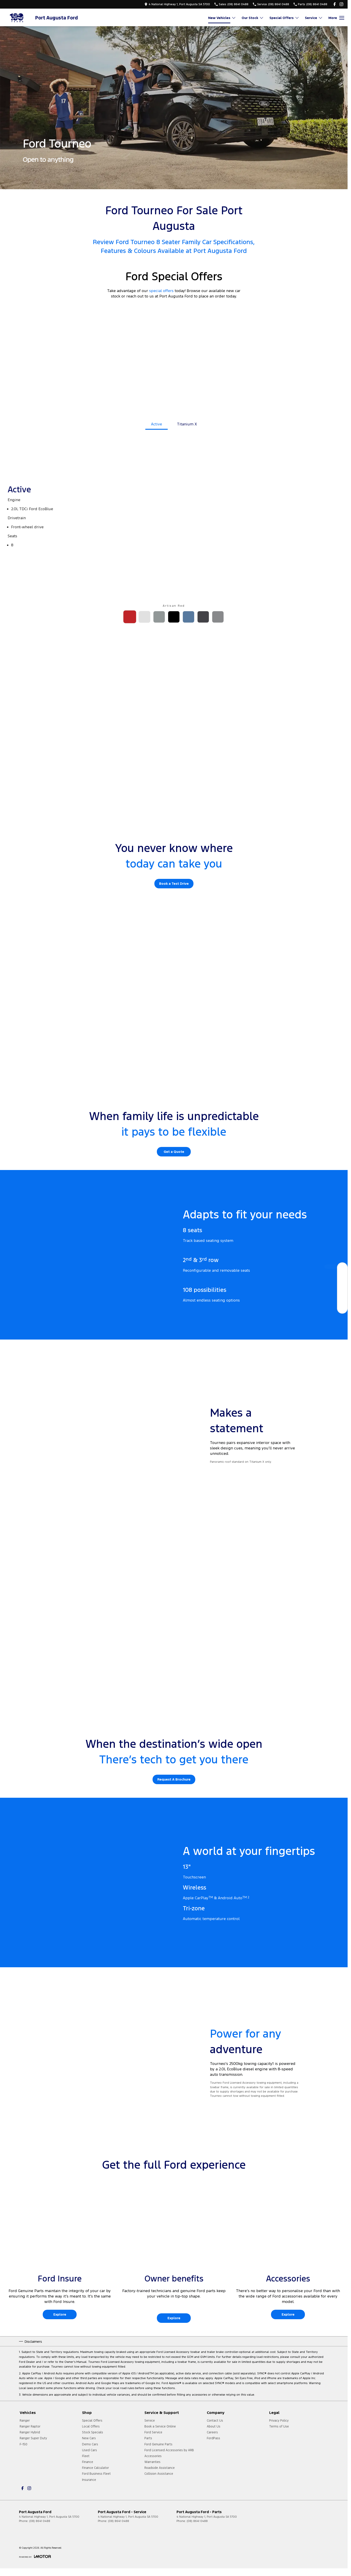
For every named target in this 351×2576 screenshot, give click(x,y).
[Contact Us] (342, 1308)
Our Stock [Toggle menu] (253, 18)
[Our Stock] (342, 1268)
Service (149, 2420)
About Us (213, 2426)
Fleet (86, 2456)
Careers (212, 2432)
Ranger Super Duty (33, 2438)
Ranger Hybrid (30, 2432)
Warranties (152, 2462)
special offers (161, 290)
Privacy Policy (279, 2420)
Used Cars (89, 2450)
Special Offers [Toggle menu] (284, 18)
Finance (87, 2462)
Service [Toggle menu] (314, 18)
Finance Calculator (95, 2468)
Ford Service (153, 2432)
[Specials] (342, 1288)
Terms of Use (279, 2426)
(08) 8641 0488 (39, 2521)
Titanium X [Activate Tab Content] (187, 424)
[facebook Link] (334, 4)
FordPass (213, 2438)
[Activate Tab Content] (129, 618)
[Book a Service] (342, 1278)
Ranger (25, 2420)
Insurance (89, 2480)
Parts (148, 2438)
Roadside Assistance (159, 2468)
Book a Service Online (160, 2426)
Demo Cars (90, 2444)
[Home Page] (17, 18)
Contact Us (215, 2420)
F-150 (23, 2444)
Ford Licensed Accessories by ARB (169, 2450)
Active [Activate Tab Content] (156, 424)
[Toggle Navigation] (336, 17)
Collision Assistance (158, 2474)
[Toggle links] (35, 2556)
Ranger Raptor (30, 2426)
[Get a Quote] (342, 1298)
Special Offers (92, 2420)
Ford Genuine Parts (158, 2444)
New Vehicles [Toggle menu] (222, 18)
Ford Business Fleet (96, 2474)
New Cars (89, 2438)
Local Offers (91, 2426)
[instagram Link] (341, 4)
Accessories (153, 2456)
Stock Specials (92, 2432)
